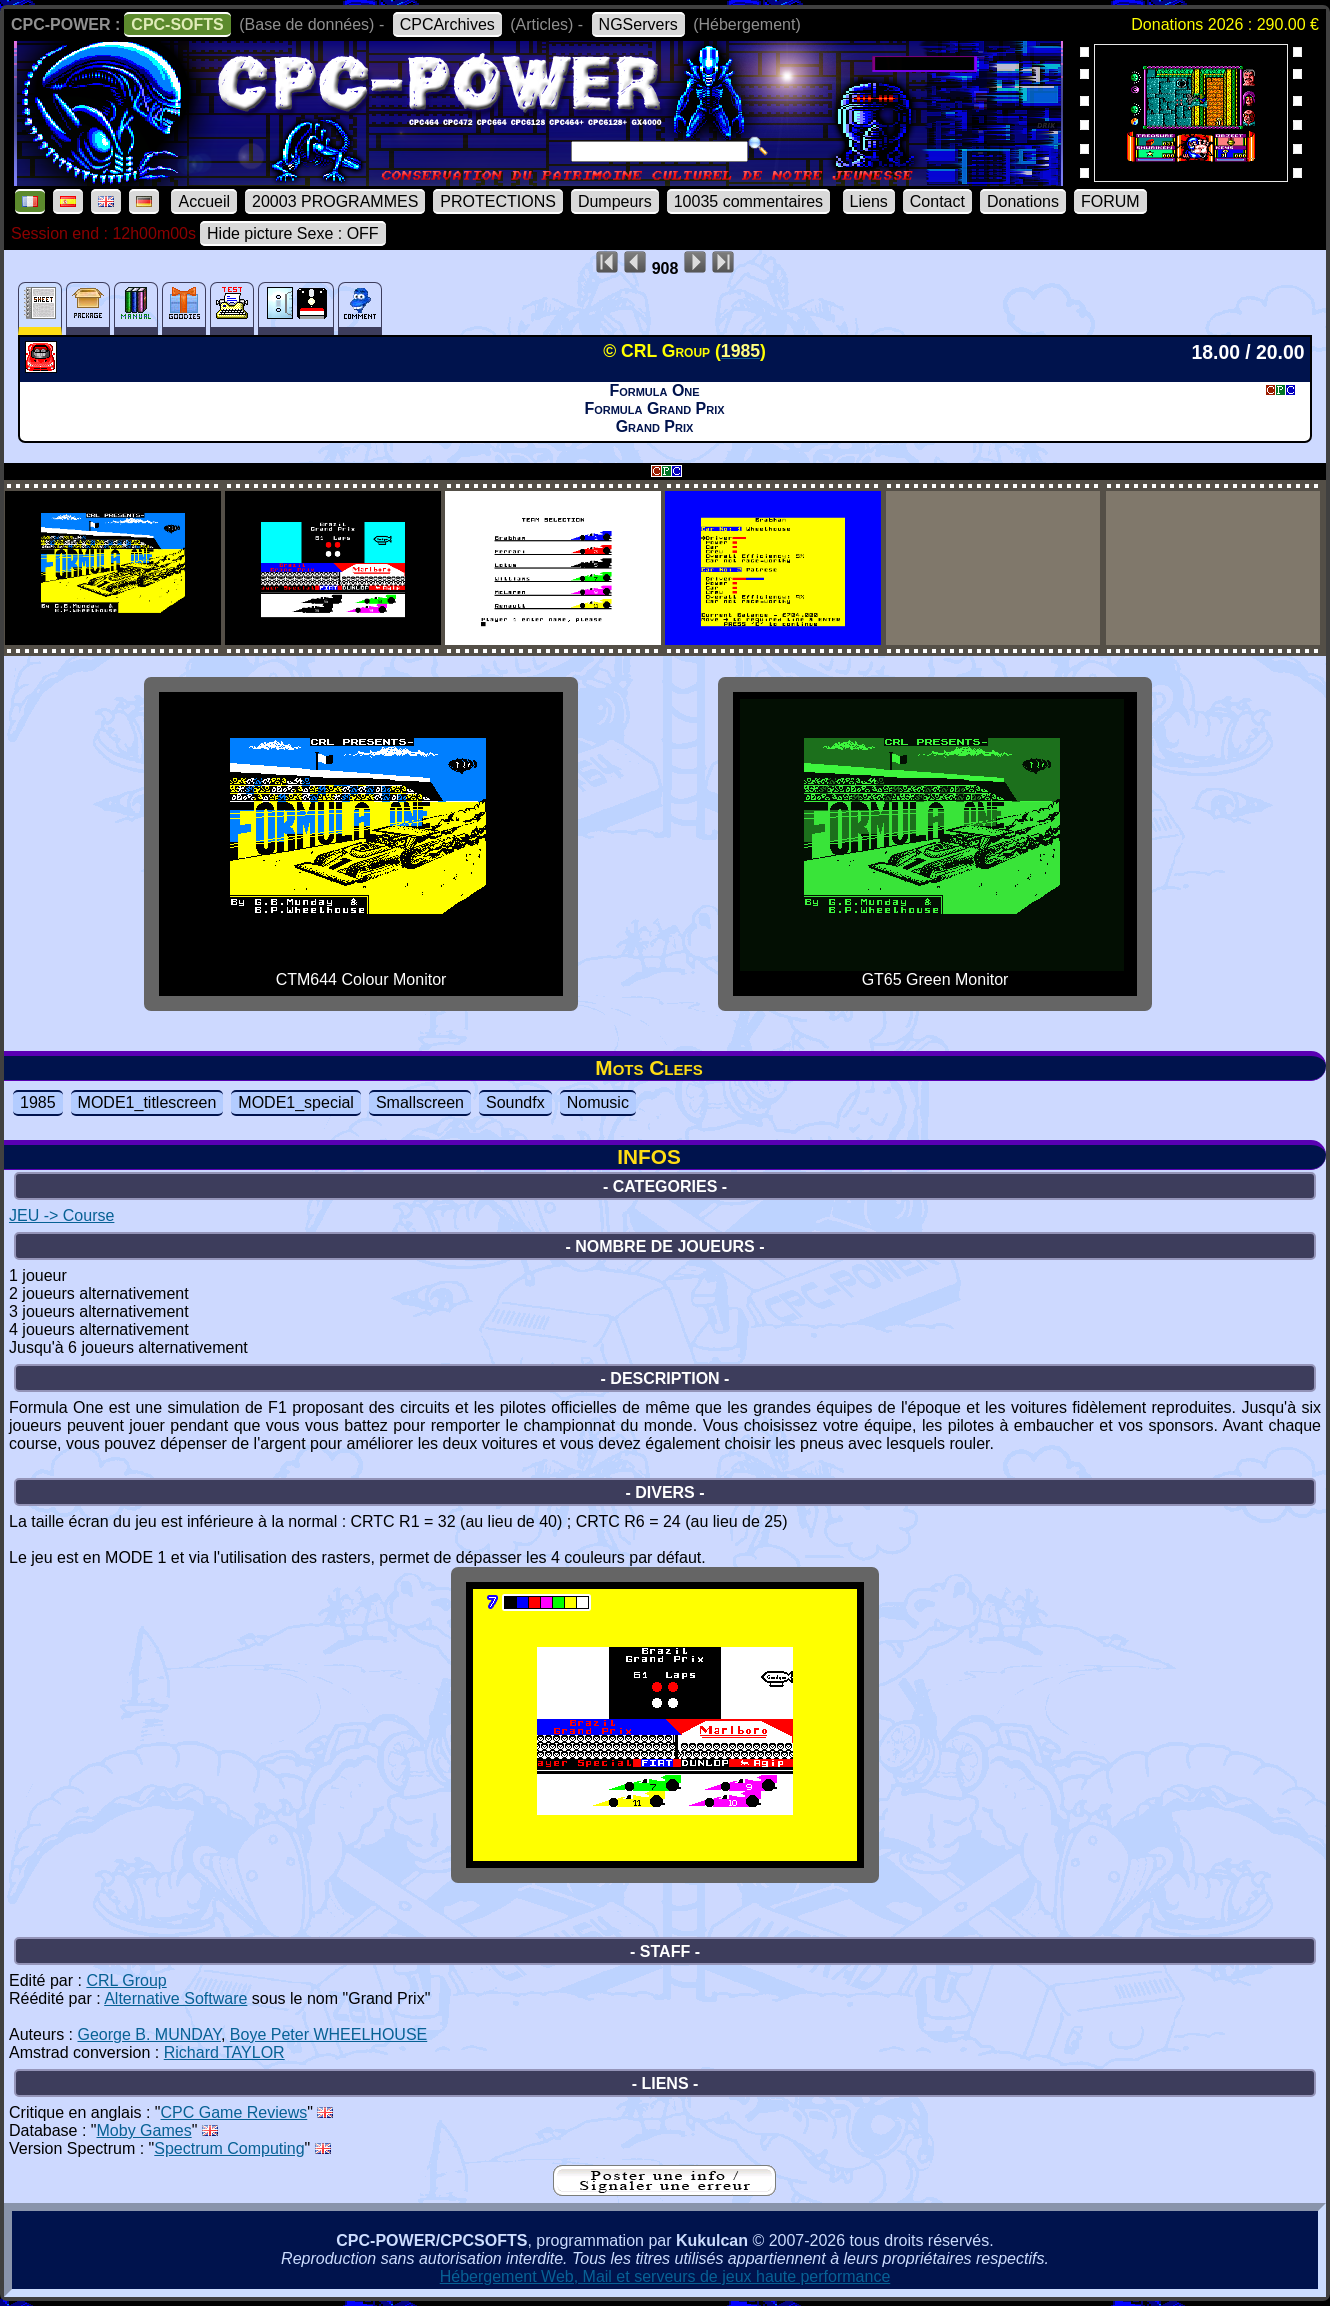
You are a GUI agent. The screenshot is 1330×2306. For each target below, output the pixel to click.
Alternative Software (175, 1998)
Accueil (204, 201)
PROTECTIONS (498, 201)
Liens (869, 201)
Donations (1023, 201)
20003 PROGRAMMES (335, 201)
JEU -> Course (61, 1215)
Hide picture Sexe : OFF (293, 233)
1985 (38, 1102)
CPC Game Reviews (234, 2112)
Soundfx (515, 1102)
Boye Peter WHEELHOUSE (328, 2034)
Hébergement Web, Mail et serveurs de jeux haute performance (665, 2276)
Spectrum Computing (229, 2148)
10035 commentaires (748, 201)
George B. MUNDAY (148, 2034)
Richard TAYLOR (224, 2052)
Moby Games (144, 2130)
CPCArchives (447, 24)
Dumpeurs (615, 201)
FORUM (1110, 201)
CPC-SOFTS (177, 24)
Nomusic (598, 1102)
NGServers (638, 24)
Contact (937, 201)
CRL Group (126, 1980)
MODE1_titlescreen (147, 1102)
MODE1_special (296, 1102)
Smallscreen (420, 1102)
